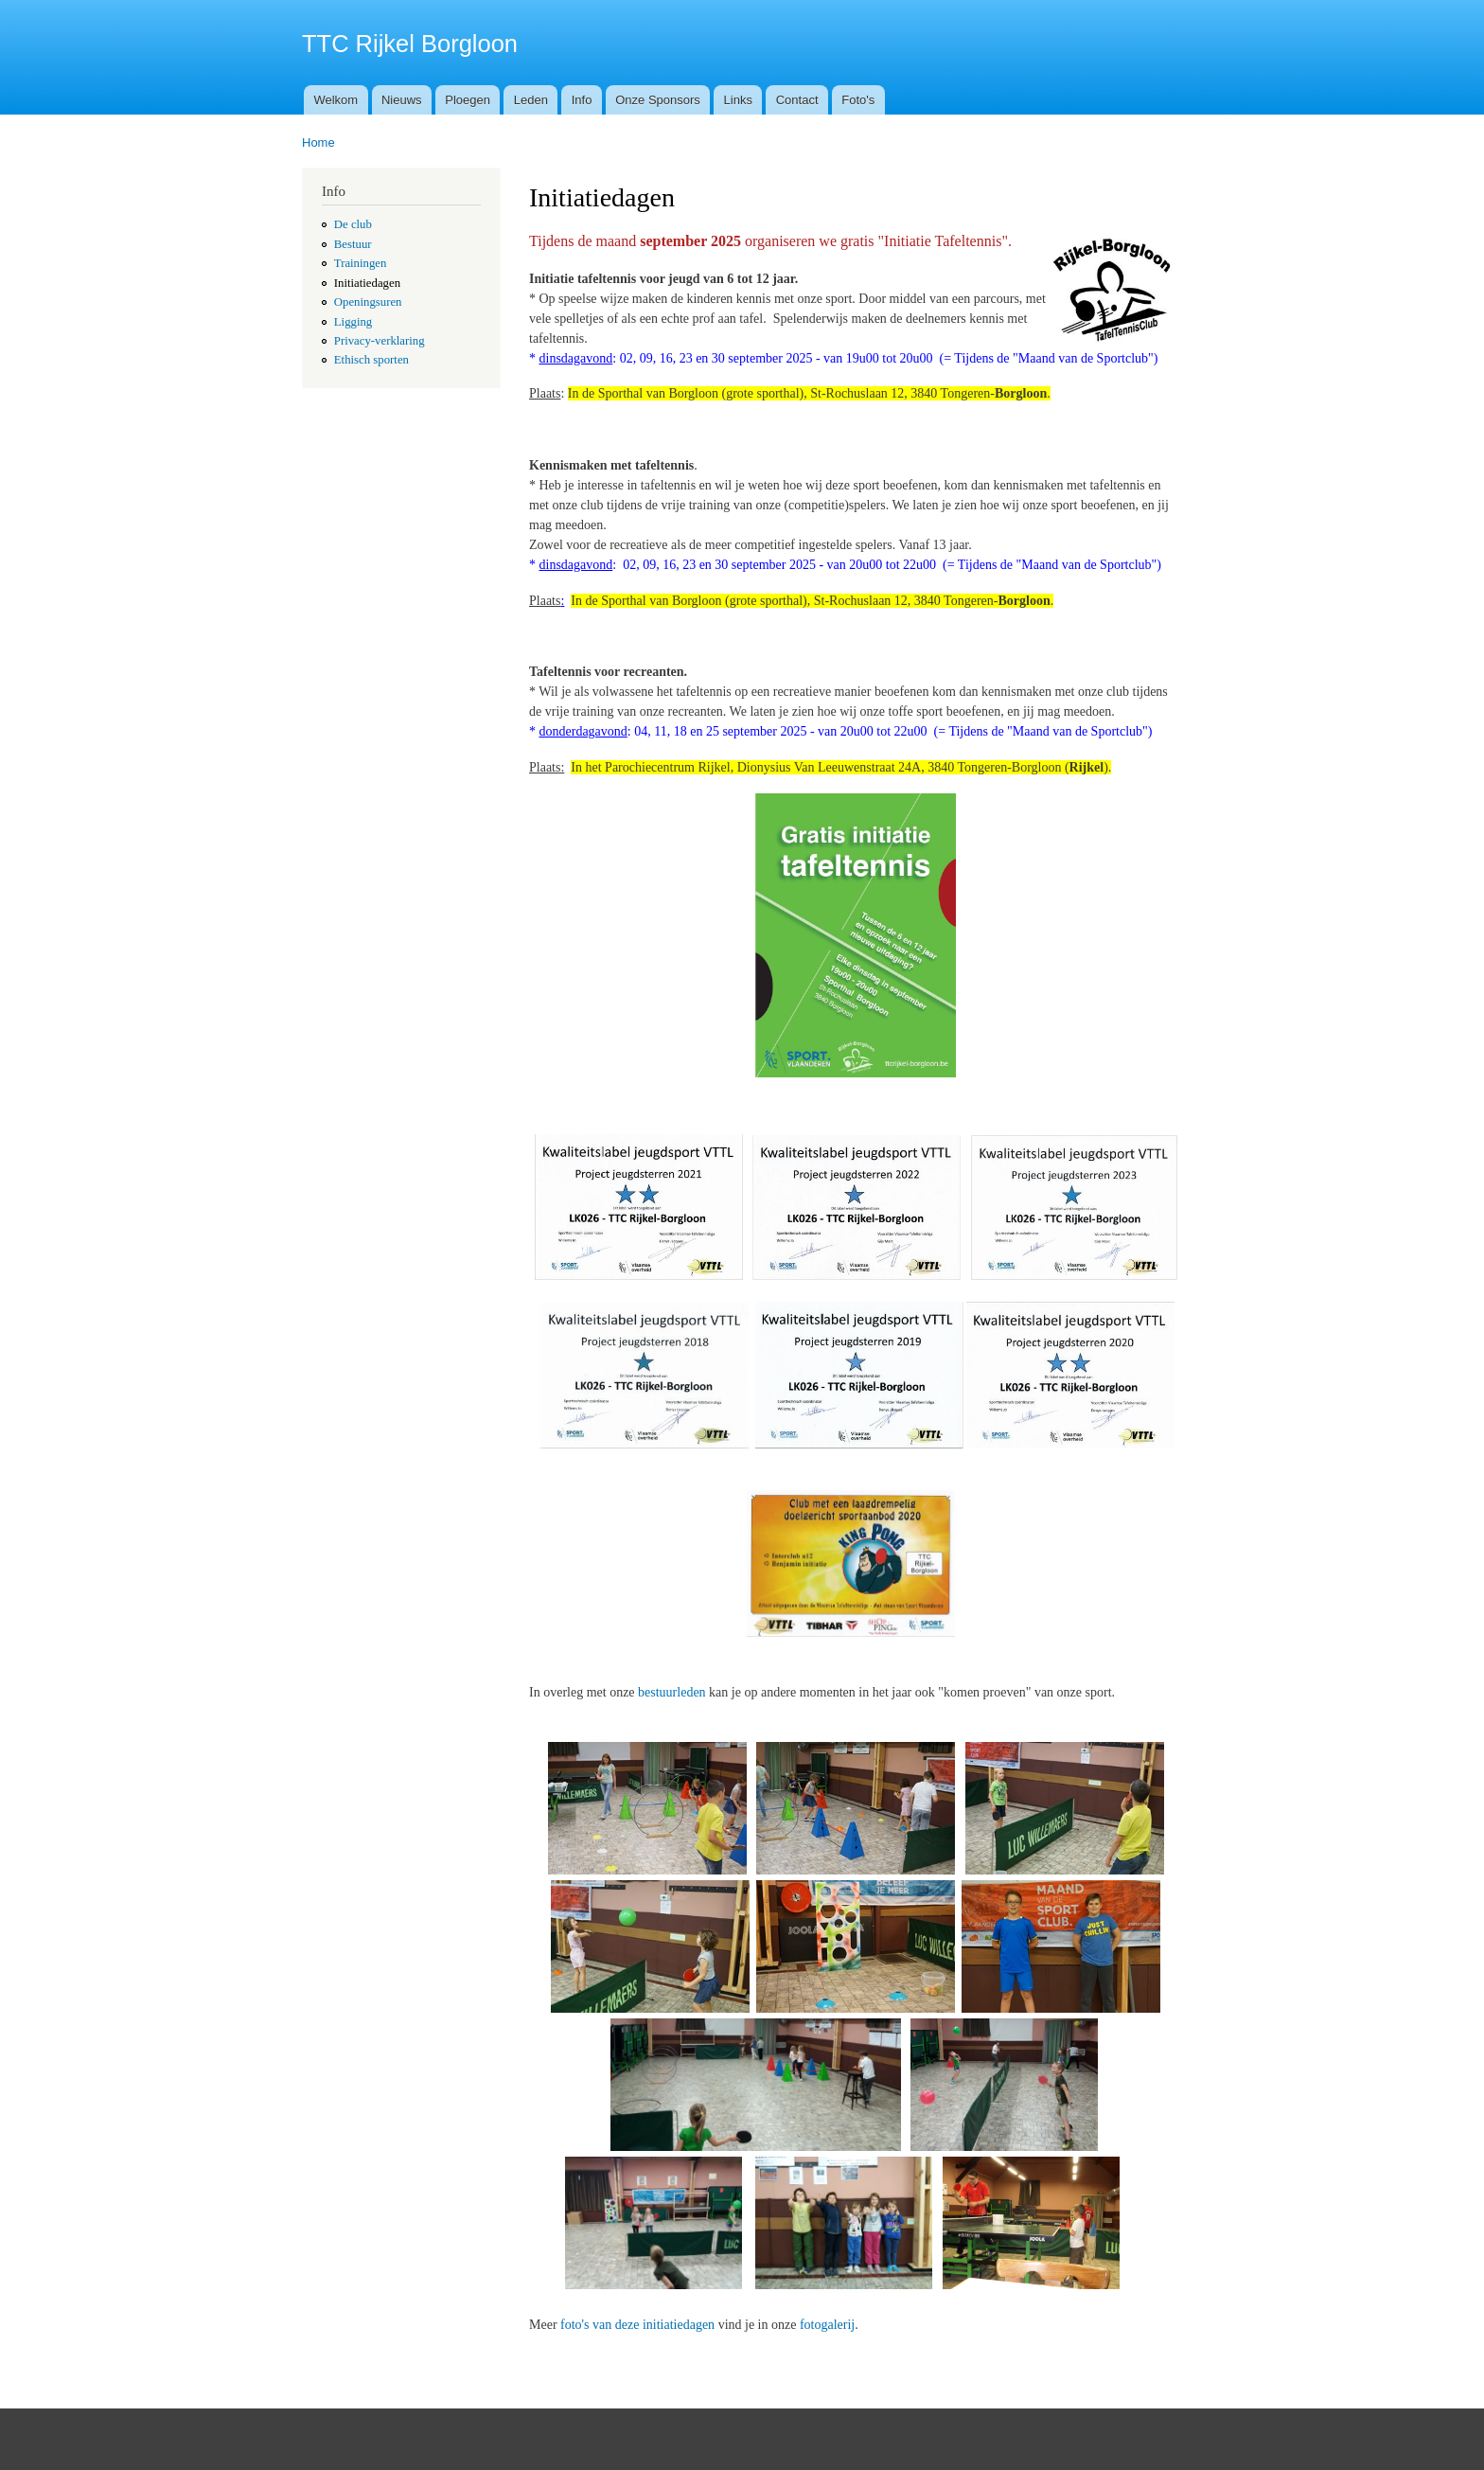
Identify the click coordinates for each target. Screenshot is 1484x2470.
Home (318, 142)
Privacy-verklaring (379, 340)
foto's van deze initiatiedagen (637, 2325)
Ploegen (467, 100)
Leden (531, 100)
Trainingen (360, 263)
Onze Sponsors (657, 100)
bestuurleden (672, 1692)
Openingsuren (368, 302)
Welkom (335, 100)
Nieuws (401, 100)
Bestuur (353, 244)
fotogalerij (827, 2325)
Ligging (353, 322)
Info (582, 100)
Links (738, 100)
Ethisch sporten (371, 359)
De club (353, 224)
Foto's (857, 100)
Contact (797, 100)
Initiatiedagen (367, 283)
